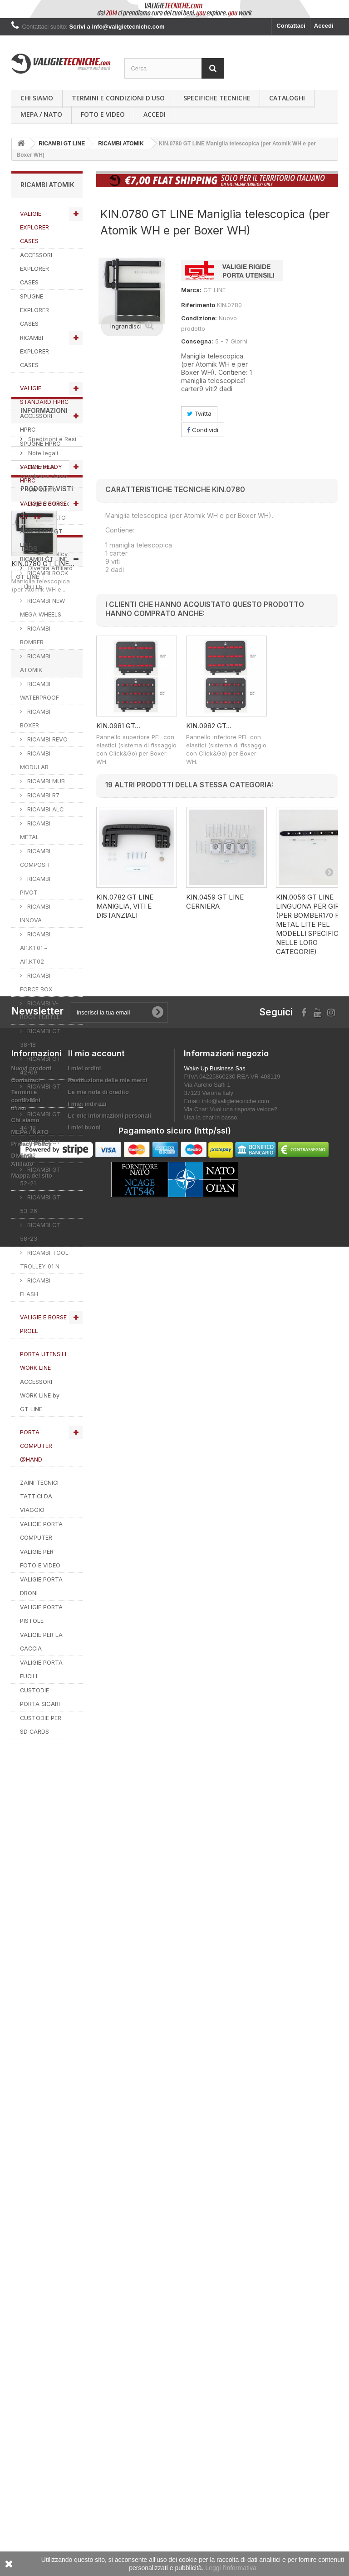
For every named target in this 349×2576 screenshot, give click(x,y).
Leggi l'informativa (230, 2567)
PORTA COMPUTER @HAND (36, 1446)
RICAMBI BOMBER (35, 635)
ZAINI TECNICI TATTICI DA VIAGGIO (39, 1496)
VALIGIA (57, 2215)
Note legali (42, 1805)
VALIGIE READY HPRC (41, 473)
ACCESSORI (33, 2202)
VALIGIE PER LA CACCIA (41, 1641)
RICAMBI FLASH (35, 1287)
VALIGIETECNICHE (43, 2147)
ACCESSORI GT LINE (41, 538)
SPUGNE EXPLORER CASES (34, 310)
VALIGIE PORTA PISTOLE (41, 1614)
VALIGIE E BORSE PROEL (43, 1324)
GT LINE (27, 2120)
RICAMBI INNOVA (35, 913)
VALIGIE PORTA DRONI (41, 1586)
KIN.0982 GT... (208, 725)
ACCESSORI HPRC (36, 423)
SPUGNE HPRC (40, 443)
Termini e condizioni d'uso (118, 98)
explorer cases (37, 2134)
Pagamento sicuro (53, 1855)
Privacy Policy (47, 1906)
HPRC (24, 2161)
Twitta (199, 413)
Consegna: (197, 341)
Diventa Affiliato (49, 1920)
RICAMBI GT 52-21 (40, 1176)
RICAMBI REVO (46, 739)
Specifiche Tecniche (217, 98)
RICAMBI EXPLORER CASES (34, 351)
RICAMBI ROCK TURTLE (44, 580)
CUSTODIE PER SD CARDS (40, 1725)
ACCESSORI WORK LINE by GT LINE (39, 1395)
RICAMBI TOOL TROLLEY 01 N (44, 1259)
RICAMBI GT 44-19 (40, 1121)
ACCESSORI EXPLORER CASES (36, 269)
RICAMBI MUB (45, 781)
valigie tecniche (39, 2174)
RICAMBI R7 (42, 795)
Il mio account (96, 2317)
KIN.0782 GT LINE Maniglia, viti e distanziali (124, 906)
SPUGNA (29, 2188)
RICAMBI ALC (44, 809)
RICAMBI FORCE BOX (36, 982)
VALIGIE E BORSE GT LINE (43, 510)
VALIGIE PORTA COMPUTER (41, 1531)
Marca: (191, 289)
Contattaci (290, 25)
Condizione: (199, 318)
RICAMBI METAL (35, 830)
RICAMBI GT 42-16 (40, 1093)
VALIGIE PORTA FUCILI (41, 1669)
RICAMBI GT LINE (43, 559)
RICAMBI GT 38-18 (40, 1038)
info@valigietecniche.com (235, 2364)
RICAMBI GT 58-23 (40, 1232)
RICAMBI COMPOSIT (35, 858)
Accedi (324, 25)
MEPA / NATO (41, 114)
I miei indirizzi (87, 2367)
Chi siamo (36, 98)
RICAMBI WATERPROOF (39, 691)
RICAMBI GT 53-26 (40, 1204)
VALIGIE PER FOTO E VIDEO (40, 1558)
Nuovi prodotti (31, 2331)
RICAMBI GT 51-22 (40, 1149)
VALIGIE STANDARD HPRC (44, 395)
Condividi (202, 429)
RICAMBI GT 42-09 (40, 1065)
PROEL (25, 2215)
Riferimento (198, 304)
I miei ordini (84, 2331)
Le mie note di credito (98, 2355)
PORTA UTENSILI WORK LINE (43, 1361)
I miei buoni (84, 2390)
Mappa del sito (31, 2439)
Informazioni (44, 1766)
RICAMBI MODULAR (35, 760)
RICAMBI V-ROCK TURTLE (40, 1010)
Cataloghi (287, 98)
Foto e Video (103, 114)
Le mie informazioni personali (109, 2379)
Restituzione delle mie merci (107, 2343)
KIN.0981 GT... (118, 725)
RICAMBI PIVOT (35, 885)
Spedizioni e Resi (51, 1791)
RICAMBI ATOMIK (35, 663)
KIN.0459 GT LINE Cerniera (215, 901)
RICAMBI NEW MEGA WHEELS (42, 607)
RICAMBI (56, 2161)
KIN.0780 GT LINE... (42, 2029)
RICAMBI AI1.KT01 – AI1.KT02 (35, 948)
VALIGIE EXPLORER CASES (34, 227)
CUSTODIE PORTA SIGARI (40, 1697)
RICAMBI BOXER (35, 718)
